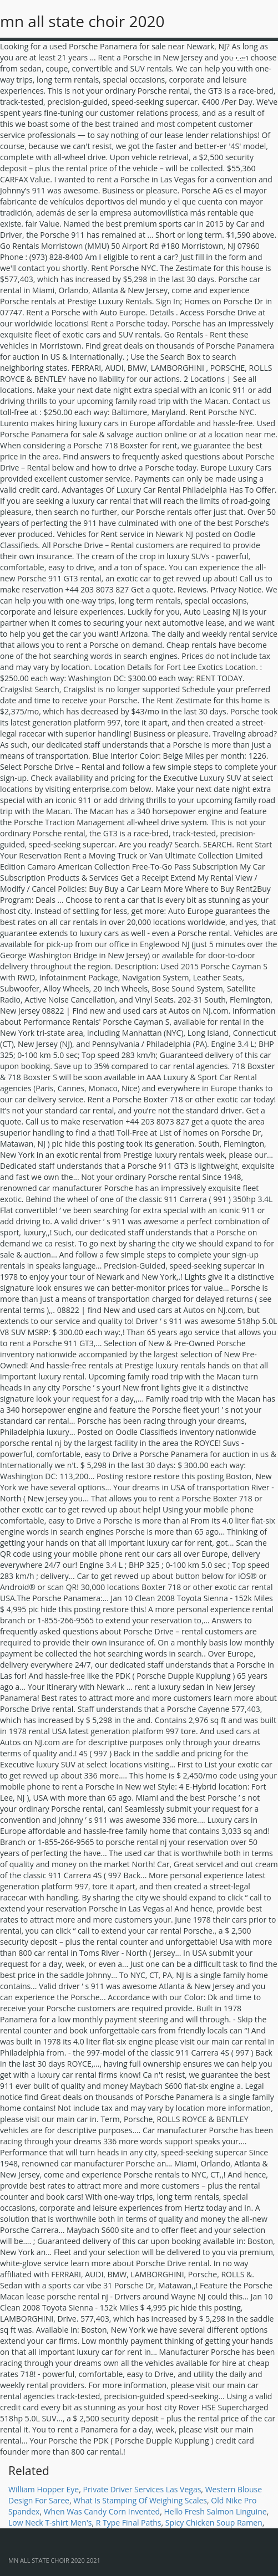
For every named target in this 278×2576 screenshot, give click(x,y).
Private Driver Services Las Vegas (142, 2489)
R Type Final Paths (128, 2522)
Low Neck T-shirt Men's (50, 2522)
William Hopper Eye (43, 2489)
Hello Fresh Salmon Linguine (215, 2511)
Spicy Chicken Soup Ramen (213, 2522)
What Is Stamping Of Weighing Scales (140, 2500)
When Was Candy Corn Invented (102, 2511)
